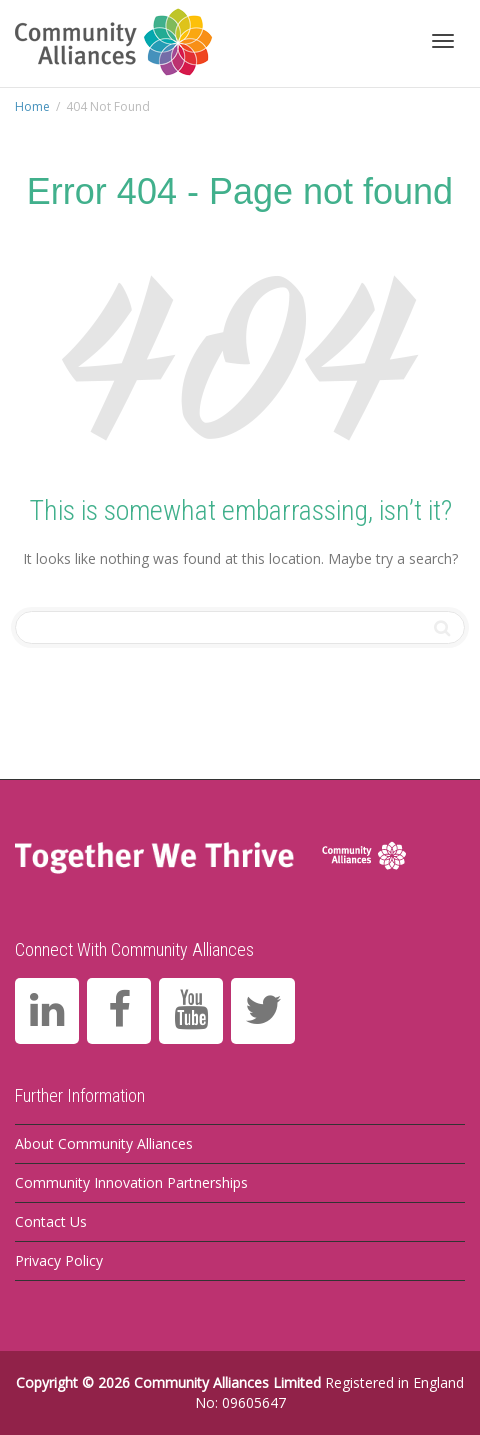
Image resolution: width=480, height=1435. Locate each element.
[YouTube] (191, 1011)
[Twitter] (263, 1011)
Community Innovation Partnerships (131, 1182)
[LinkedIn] (47, 1011)
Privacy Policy (59, 1260)
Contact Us (51, 1221)
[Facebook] (119, 1011)
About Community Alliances (104, 1143)
